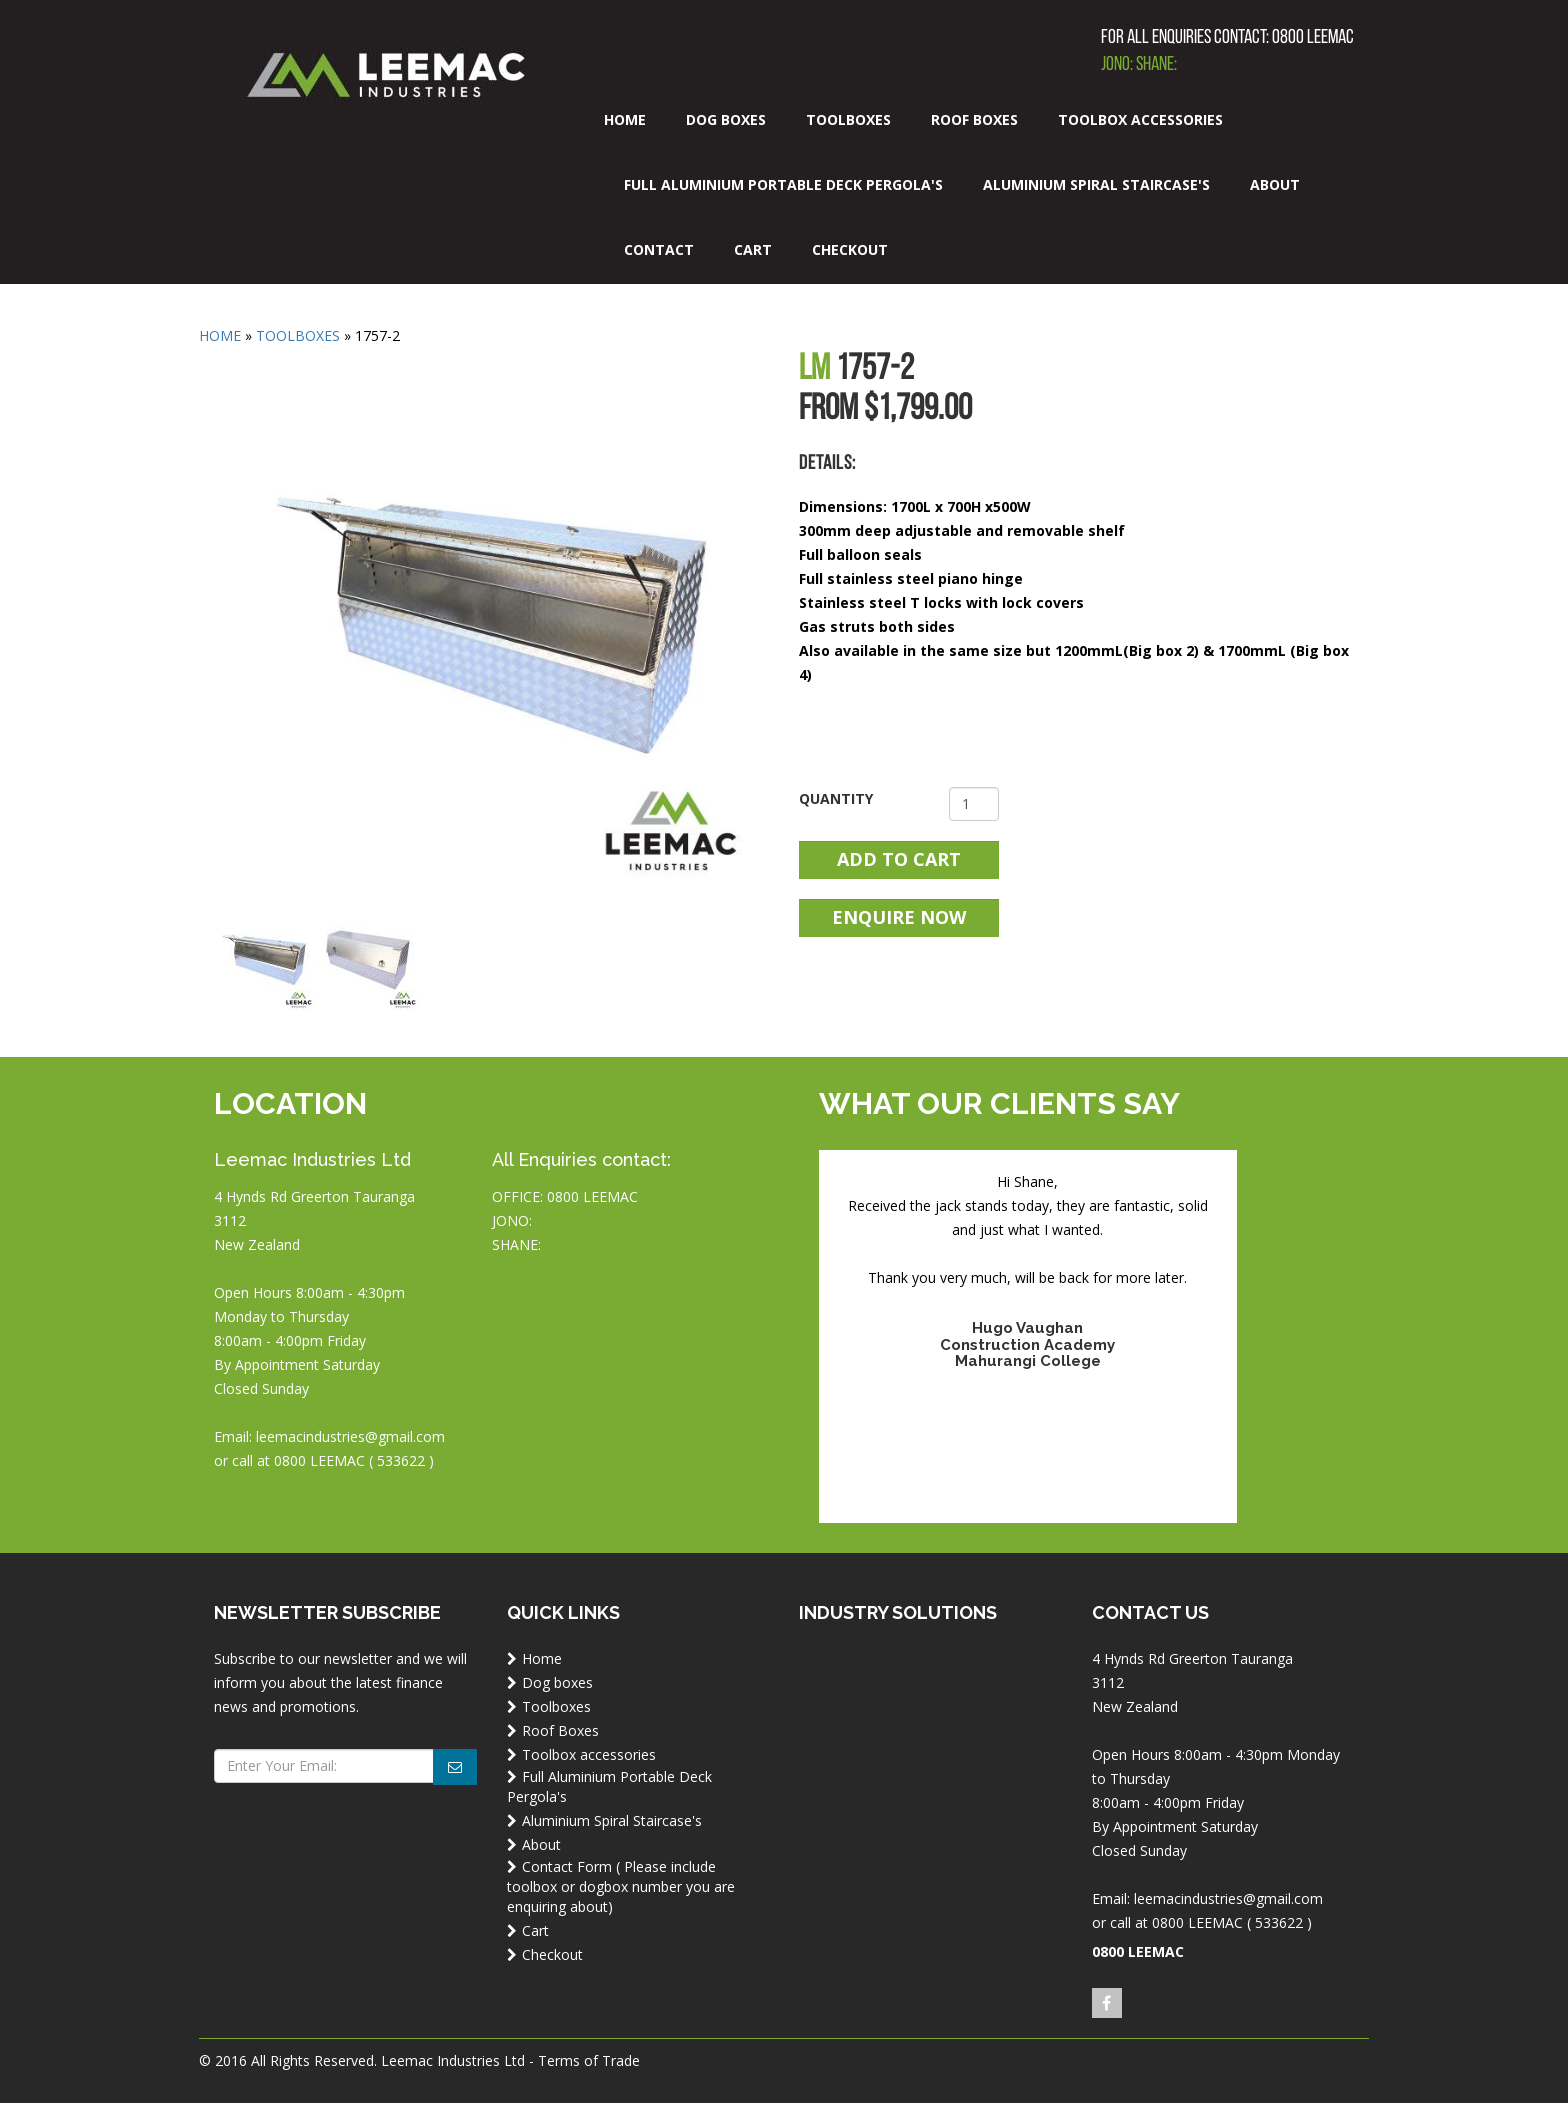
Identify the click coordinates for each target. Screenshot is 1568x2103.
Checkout (850, 249)
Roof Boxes (974, 119)
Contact (659, 249)
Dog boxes (726, 119)
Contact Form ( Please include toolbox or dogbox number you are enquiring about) (621, 1886)
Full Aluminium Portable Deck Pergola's (783, 184)
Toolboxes (848, 119)
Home (625, 119)
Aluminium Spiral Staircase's (1096, 184)
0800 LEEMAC (1313, 38)
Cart (753, 249)
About (1275, 184)
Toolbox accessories (1140, 119)
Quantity (836, 798)
